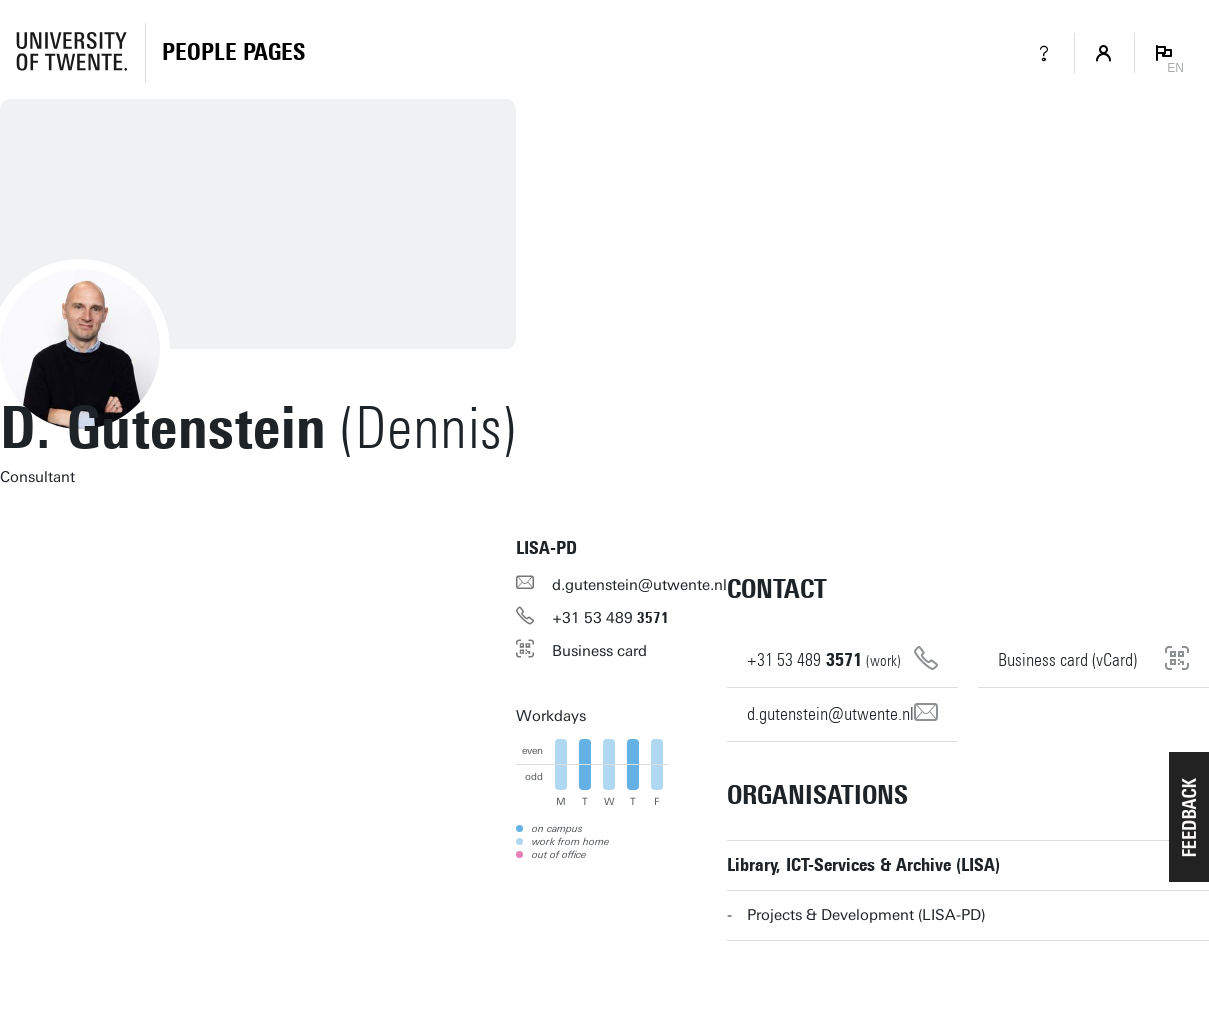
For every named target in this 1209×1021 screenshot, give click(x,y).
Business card (599, 651)
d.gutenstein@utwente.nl (639, 585)
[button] (1189, 817)
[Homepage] (233, 53)
